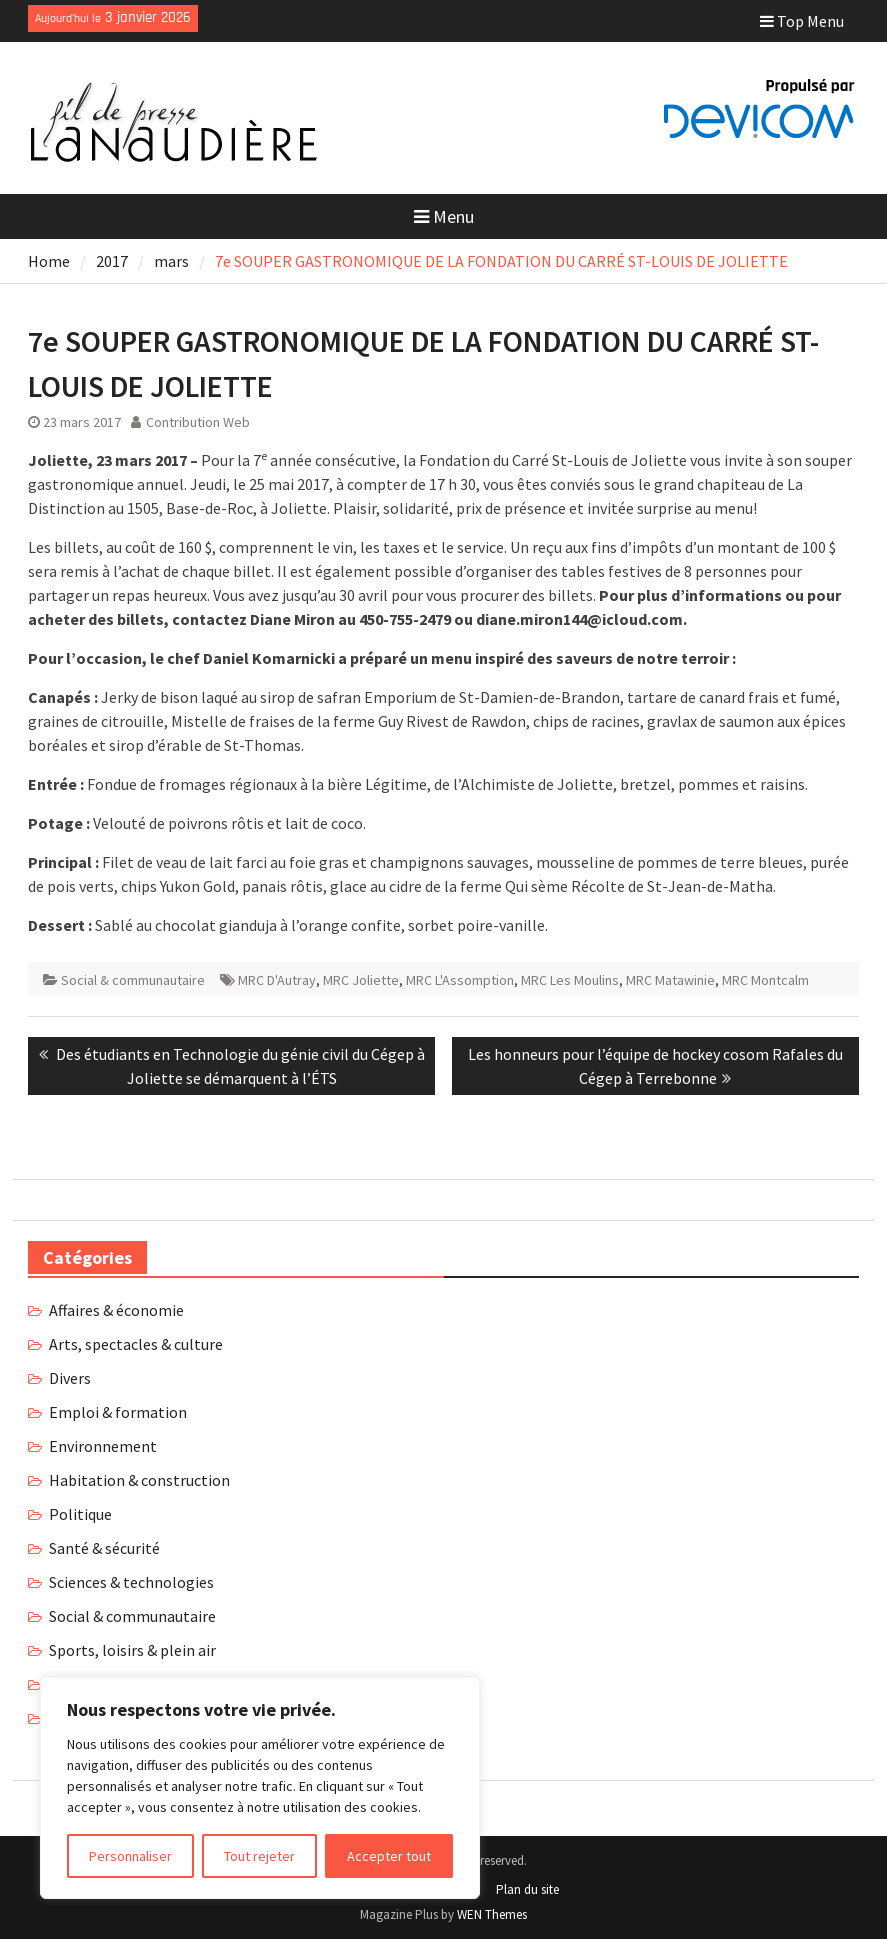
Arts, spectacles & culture (136, 1344)
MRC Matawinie (670, 980)
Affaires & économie (116, 1310)
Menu (444, 216)
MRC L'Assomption (460, 980)
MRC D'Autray (277, 980)
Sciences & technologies (131, 1582)
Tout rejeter (259, 1856)
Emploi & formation (118, 1412)
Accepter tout (389, 1856)
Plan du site (527, 1889)
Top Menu (802, 21)
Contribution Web (198, 422)
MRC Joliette (361, 980)
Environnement (103, 1446)
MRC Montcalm (765, 980)
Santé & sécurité (104, 1548)
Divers (70, 1378)
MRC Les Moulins (570, 980)
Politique (80, 1514)
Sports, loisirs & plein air (132, 1650)
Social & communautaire (133, 980)
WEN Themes (492, 1914)
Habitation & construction (139, 1480)
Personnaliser (130, 1856)
